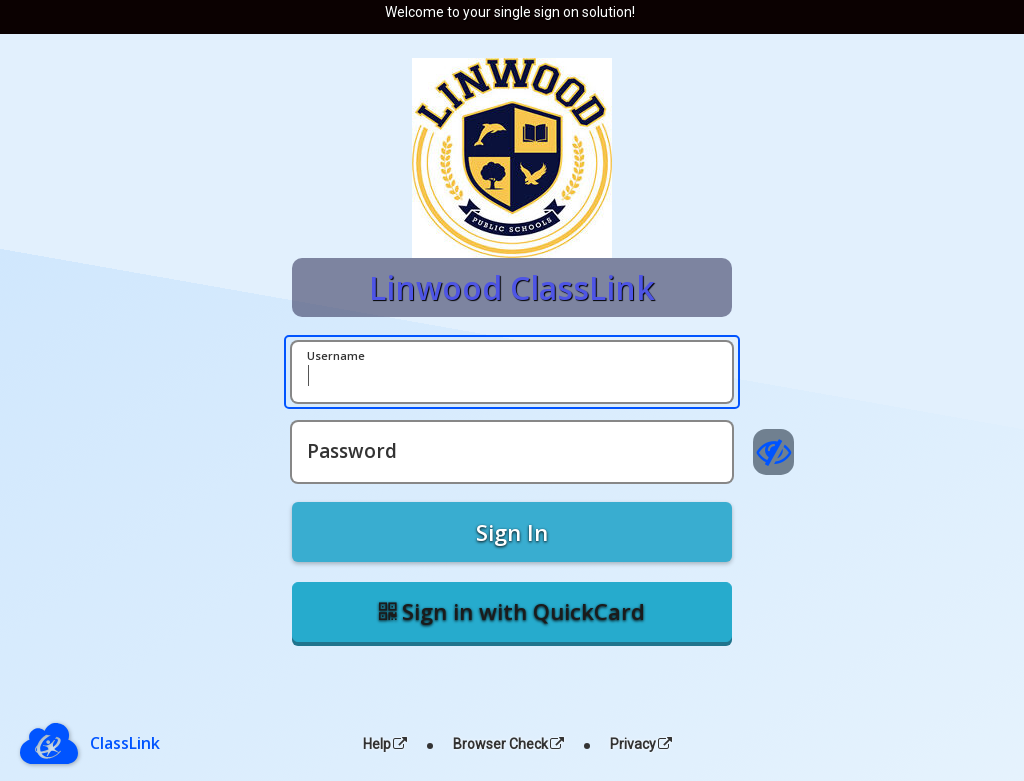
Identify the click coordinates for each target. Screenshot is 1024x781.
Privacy (641, 744)
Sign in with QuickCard (512, 611)
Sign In (512, 532)
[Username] (512, 372)
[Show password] (773, 452)
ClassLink (125, 743)
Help (385, 744)
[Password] (512, 452)
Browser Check (508, 744)
